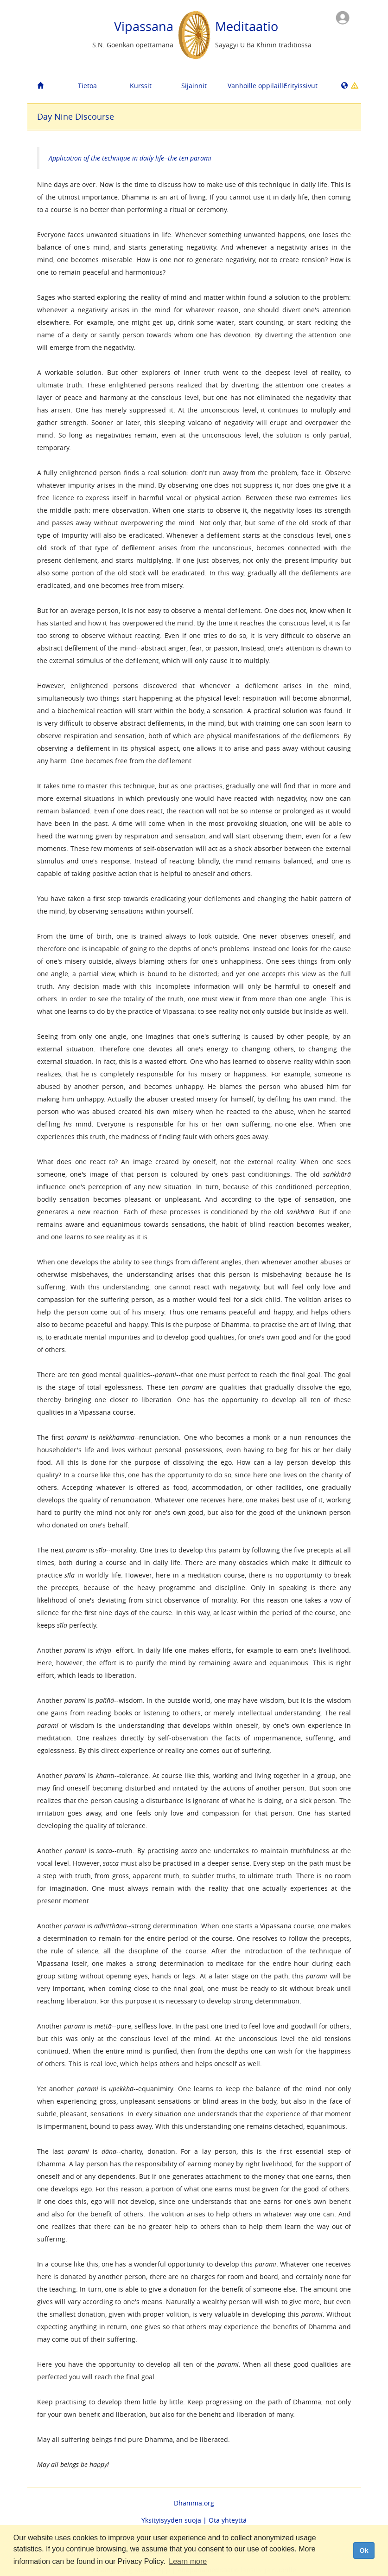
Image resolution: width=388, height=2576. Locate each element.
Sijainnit (194, 85)
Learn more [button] (188, 2561)
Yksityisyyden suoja (171, 2520)
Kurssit (141, 85)
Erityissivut (301, 85)
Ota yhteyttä (228, 2520)
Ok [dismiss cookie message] (363, 2550)
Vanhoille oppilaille (251, 85)
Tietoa (87, 85)
